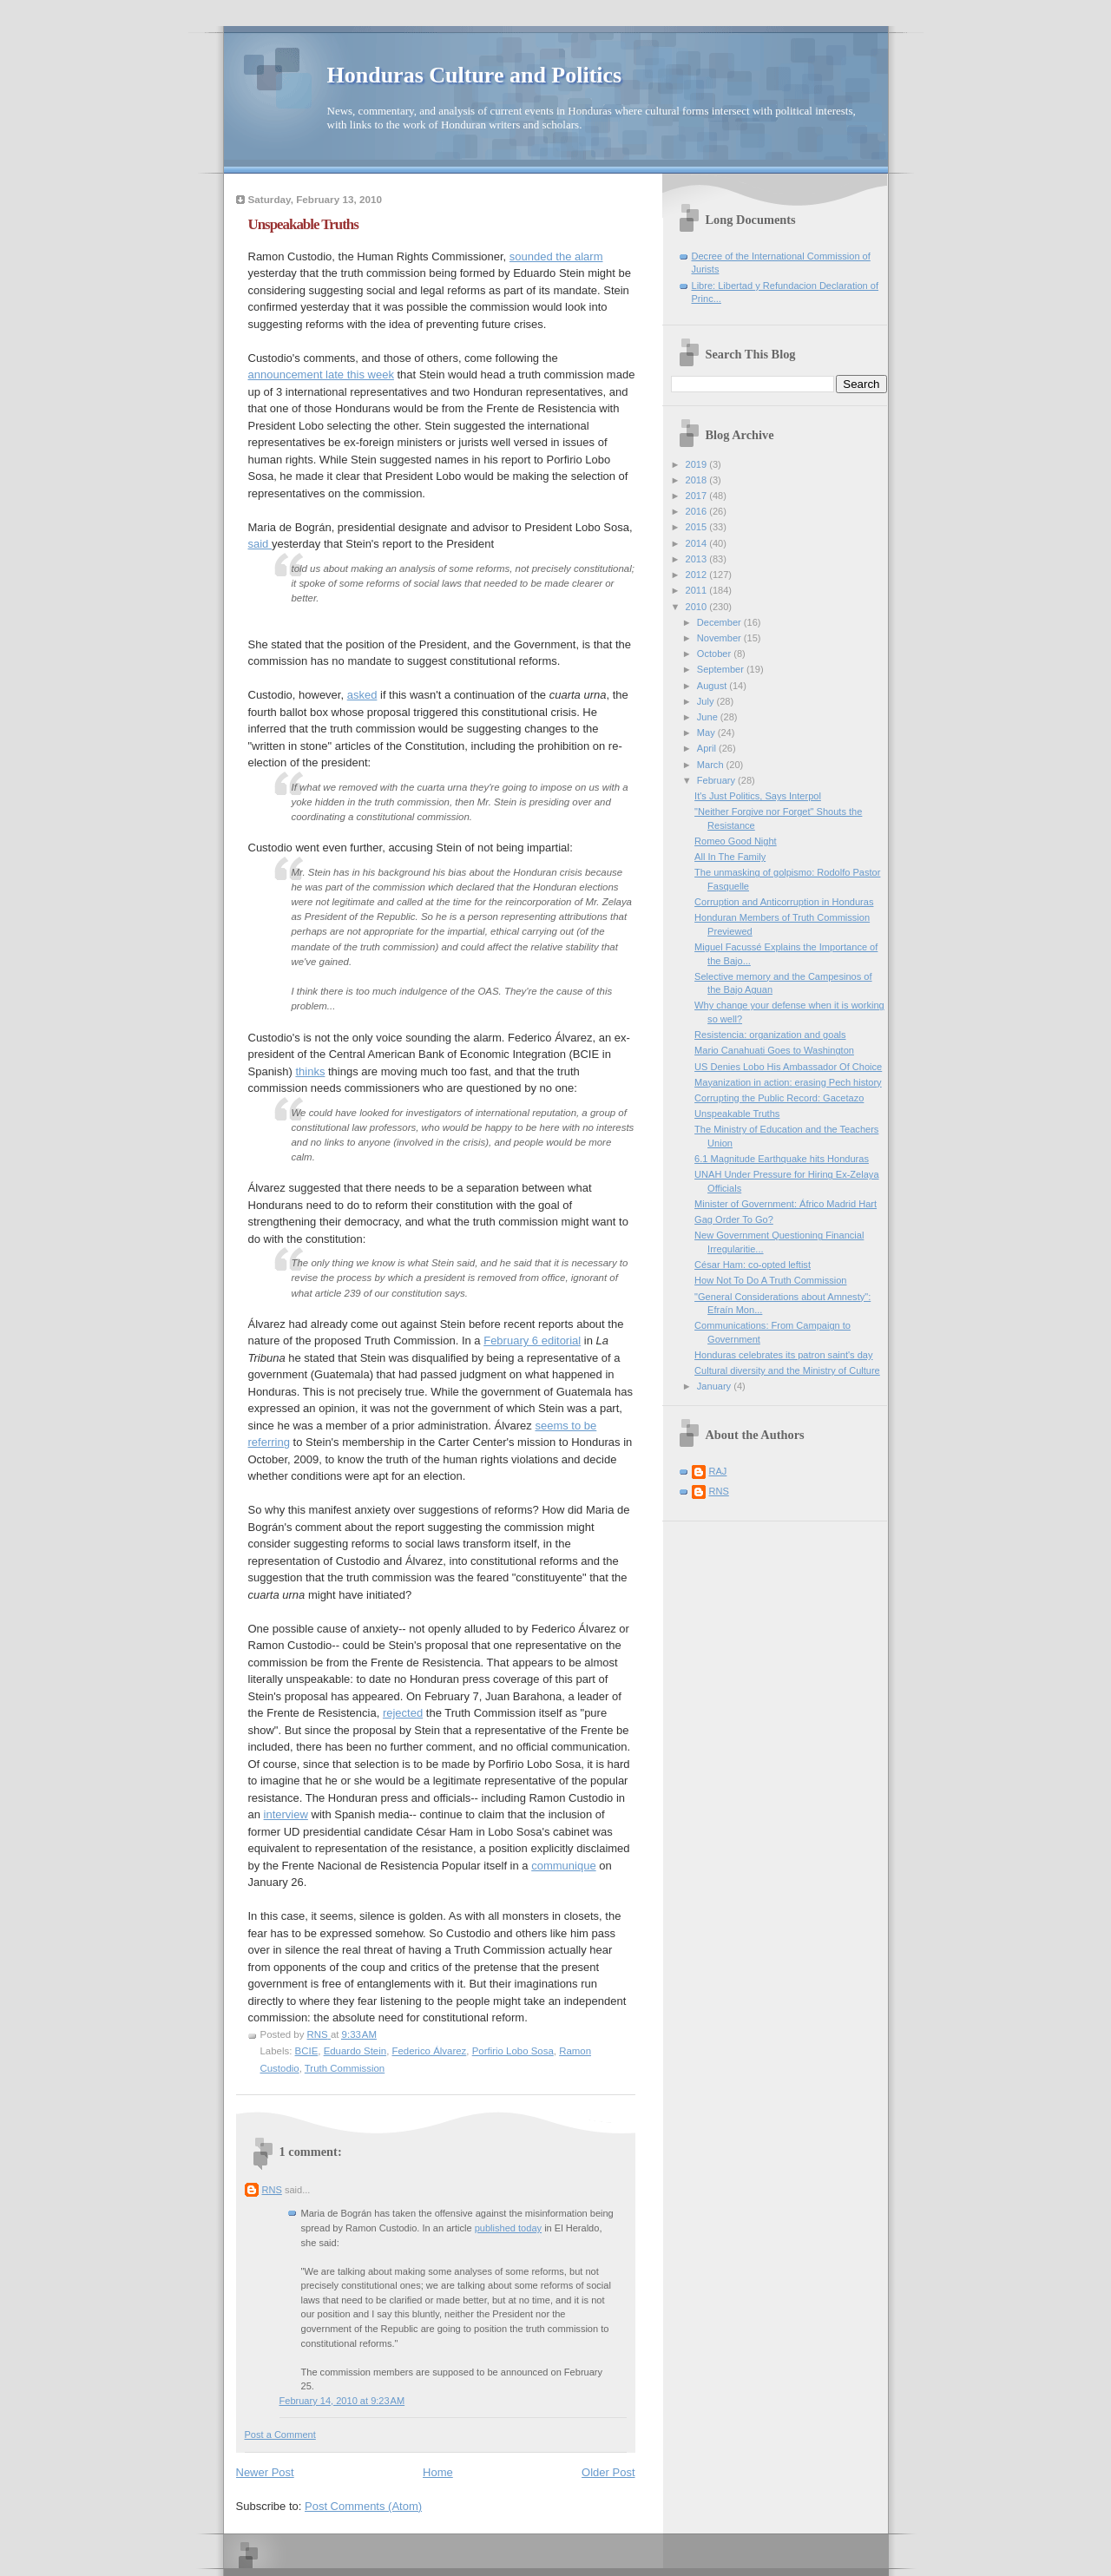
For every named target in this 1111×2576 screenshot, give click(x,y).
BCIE (307, 2051)
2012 (698, 574)
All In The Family (730, 856)
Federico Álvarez (428, 2051)
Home (438, 2472)
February (717, 780)
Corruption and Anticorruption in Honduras (783, 902)
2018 (698, 480)
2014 (698, 543)
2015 (698, 527)
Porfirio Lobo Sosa (513, 2051)
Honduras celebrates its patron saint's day (783, 1355)
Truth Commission (345, 2068)
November (720, 638)
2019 (698, 464)
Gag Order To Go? (733, 1219)
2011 (698, 590)
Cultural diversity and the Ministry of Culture (787, 1370)
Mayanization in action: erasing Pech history (788, 1082)
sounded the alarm (556, 256)
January (715, 1386)
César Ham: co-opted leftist (752, 1264)
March (711, 764)
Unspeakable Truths (736, 1113)
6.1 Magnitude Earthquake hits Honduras (781, 1158)
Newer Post (265, 2472)
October (715, 653)
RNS (272, 2190)
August (713, 685)
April (708, 748)
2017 (698, 495)
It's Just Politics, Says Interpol (757, 796)
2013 (698, 559)
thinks (310, 1071)
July (707, 701)
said (260, 543)
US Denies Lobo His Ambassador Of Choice (788, 1066)
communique (563, 1865)
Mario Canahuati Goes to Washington (774, 1050)
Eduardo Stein (355, 2051)
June (708, 717)
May (707, 732)
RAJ (718, 1471)
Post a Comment (280, 2434)
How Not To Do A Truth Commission (770, 1280)
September (721, 669)
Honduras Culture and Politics (474, 75)
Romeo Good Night (735, 841)
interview (286, 1814)
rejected (403, 1712)
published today (508, 2228)
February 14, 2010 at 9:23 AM (342, 2400)
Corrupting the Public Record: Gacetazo (779, 1098)
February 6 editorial (532, 1340)
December (720, 622)
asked (362, 694)
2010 (698, 606)
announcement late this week (321, 374)
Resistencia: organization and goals (769, 1034)
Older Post (608, 2472)
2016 (698, 511)
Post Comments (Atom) (363, 2506)
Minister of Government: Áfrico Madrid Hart (785, 1204)
